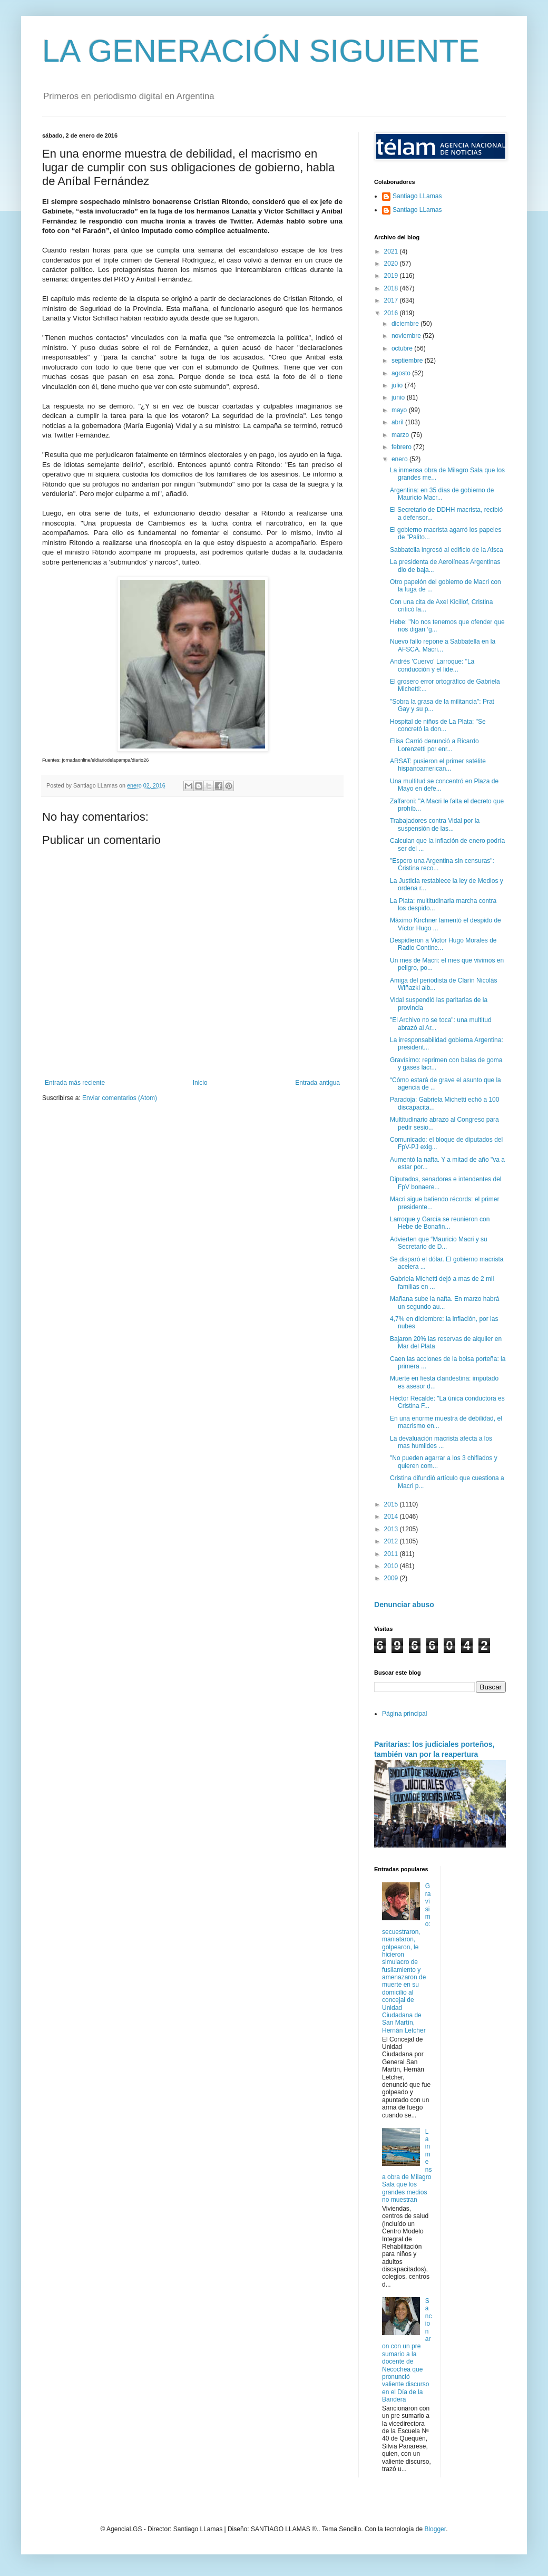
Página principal (404, 1713)
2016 (392, 313)
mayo (400, 410)
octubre (403, 348)
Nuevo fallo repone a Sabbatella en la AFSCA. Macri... (442, 645)
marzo (401, 435)
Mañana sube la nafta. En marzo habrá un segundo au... (444, 1302)
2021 (392, 251)
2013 (392, 1529)
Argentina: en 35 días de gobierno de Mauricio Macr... (442, 494)
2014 (392, 1516)
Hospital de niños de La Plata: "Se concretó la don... (438, 725)
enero (400, 459)
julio (398, 385)
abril (398, 422)
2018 (392, 288)
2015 (392, 1504)
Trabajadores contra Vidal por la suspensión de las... (435, 824)
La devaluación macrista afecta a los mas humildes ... (441, 1442)
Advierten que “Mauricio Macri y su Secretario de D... (438, 1243)
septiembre (408, 360)
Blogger (435, 2529)
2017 (392, 300)
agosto (402, 373)
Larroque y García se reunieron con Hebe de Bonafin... (440, 1223)
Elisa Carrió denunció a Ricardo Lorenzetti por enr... (434, 744)
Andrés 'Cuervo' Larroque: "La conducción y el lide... (432, 665)
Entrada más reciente (75, 1082)
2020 (392, 263)
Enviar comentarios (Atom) (119, 1098)
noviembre (407, 335)
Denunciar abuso (404, 1604)
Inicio (200, 1082)
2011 (392, 1554)
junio (399, 397)
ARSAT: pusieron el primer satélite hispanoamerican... (438, 764)
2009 (392, 1578)
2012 (392, 1541)
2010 (392, 1566)
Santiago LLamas (417, 196)
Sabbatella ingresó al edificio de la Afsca (446, 549)
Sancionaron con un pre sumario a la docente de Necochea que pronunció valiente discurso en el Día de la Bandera (407, 2350)
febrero (402, 447)
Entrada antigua (317, 1082)
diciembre (406, 323)
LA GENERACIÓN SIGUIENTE (261, 51)
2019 (392, 275)
